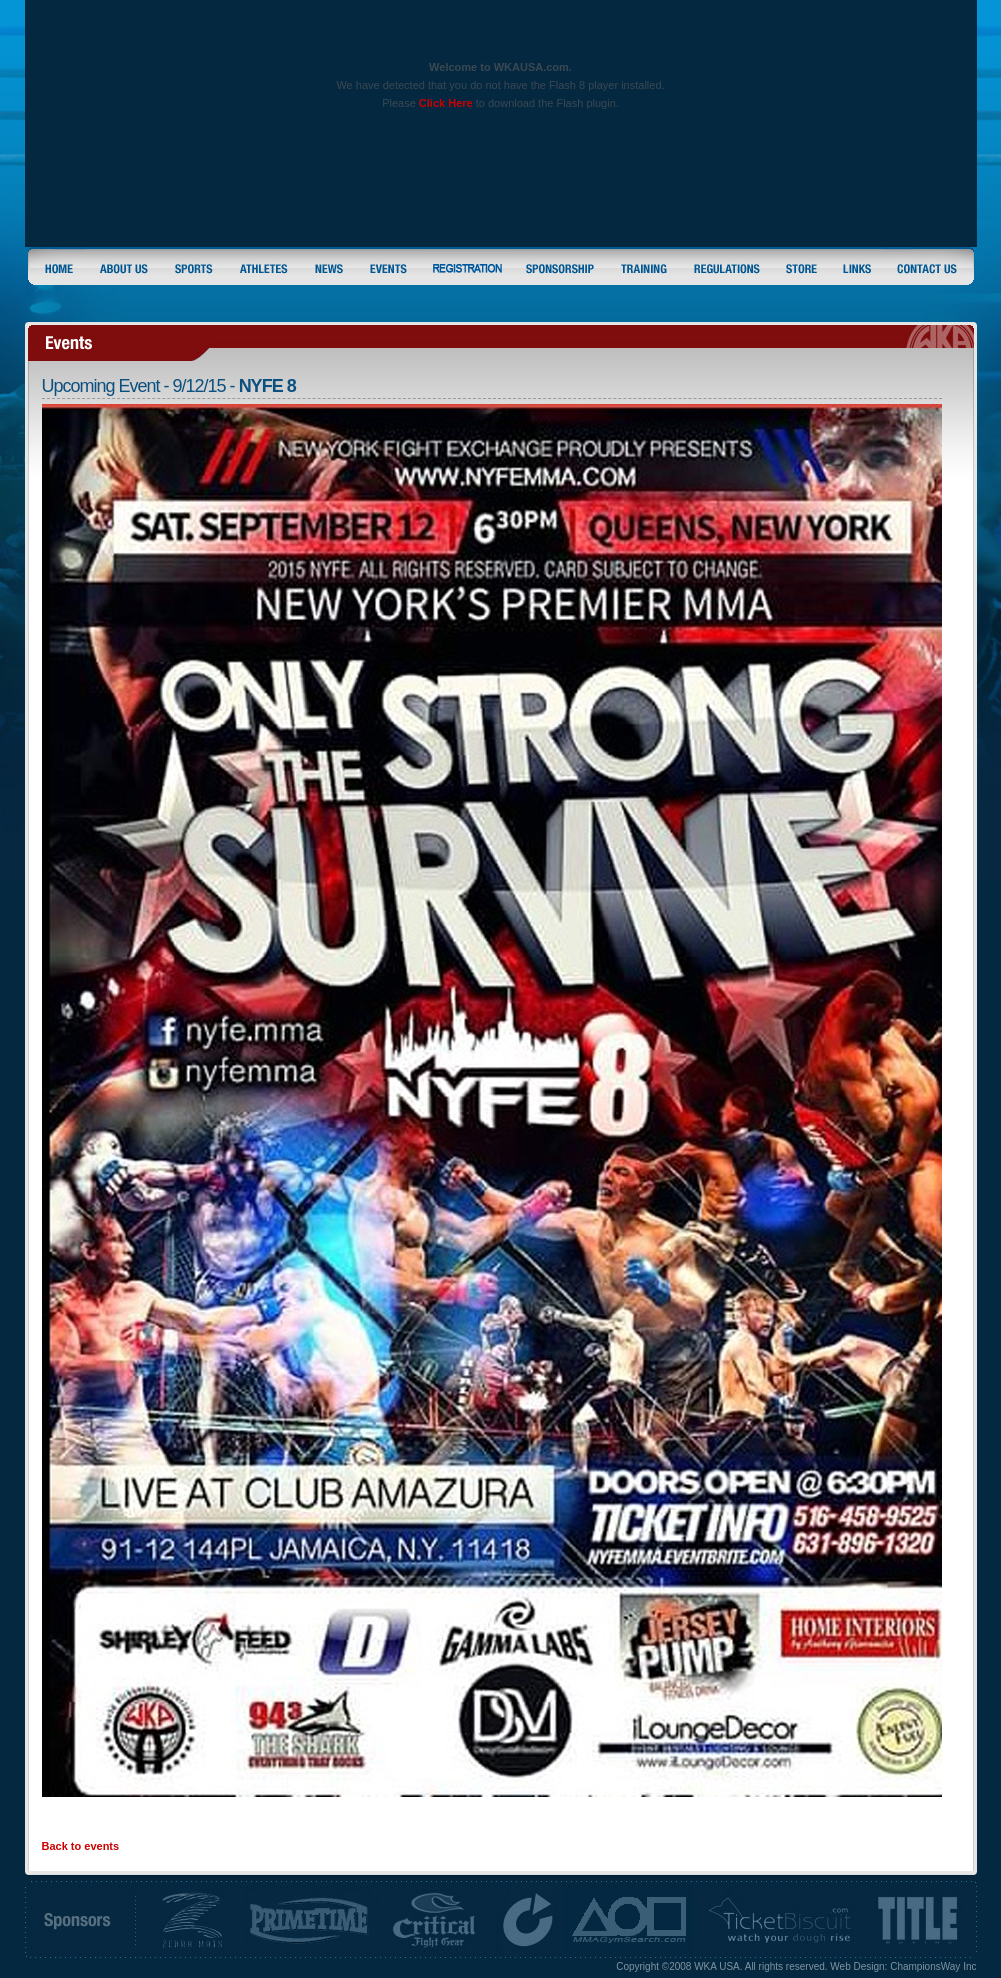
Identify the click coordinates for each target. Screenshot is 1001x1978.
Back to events (81, 1846)
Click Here (446, 103)
